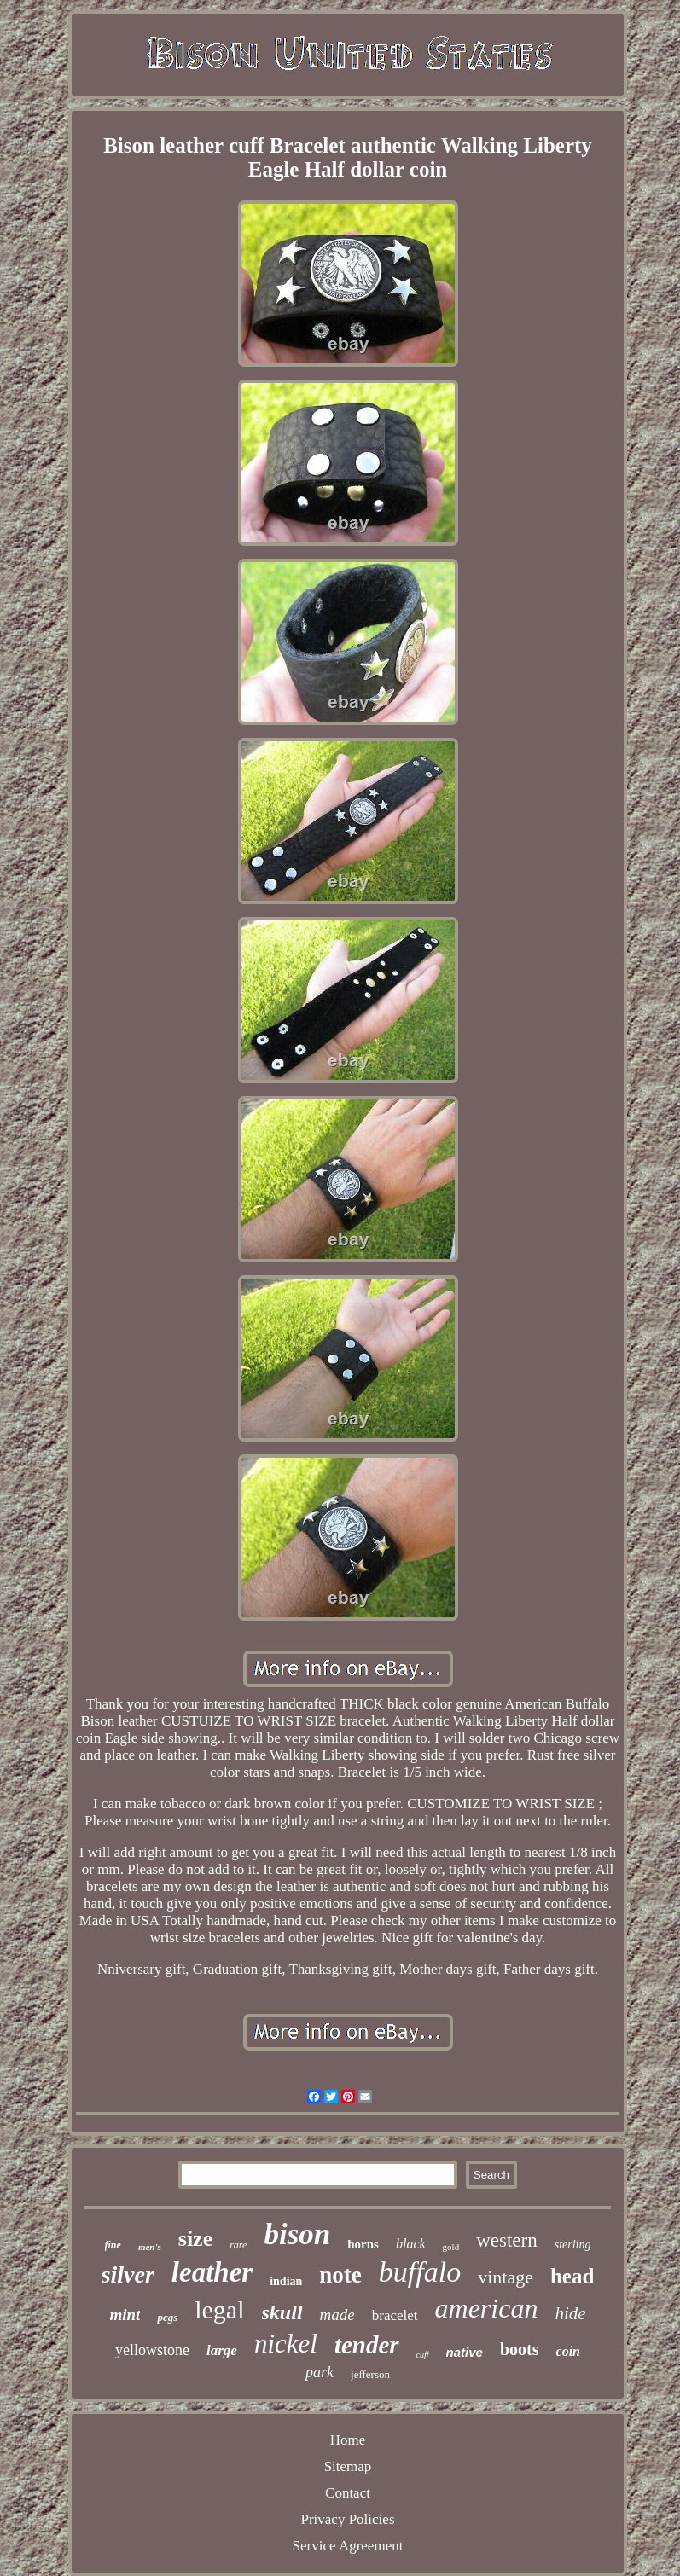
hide (570, 2313)
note (340, 2275)
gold (451, 2247)
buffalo (420, 2272)
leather (212, 2272)
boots (519, 2349)
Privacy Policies (347, 2519)
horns (363, 2244)
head (572, 2276)
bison (297, 2234)
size (195, 2238)
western (507, 2240)
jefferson (370, 2374)
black (411, 2244)
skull (282, 2312)
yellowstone (152, 2349)
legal (219, 2309)
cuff (422, 2354)
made (337, 2315)
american (486, 2308)
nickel (285, 2343)
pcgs (167, 2317)
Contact (347, 2493)
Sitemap (348, 2466)
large (221, 2350)
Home (348, 2440)
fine (113, 2245)
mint (124, 2315)
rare (238, 2245)
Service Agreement (348, 2546)
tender (366, 2344)
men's (149, 2247)
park (319, 2372)
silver (128, 2274)
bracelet (395, 2315)
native (464, 2352)
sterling (573, 2244)
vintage (505, 2277)
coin (568, 2351)
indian (286, 2281)
